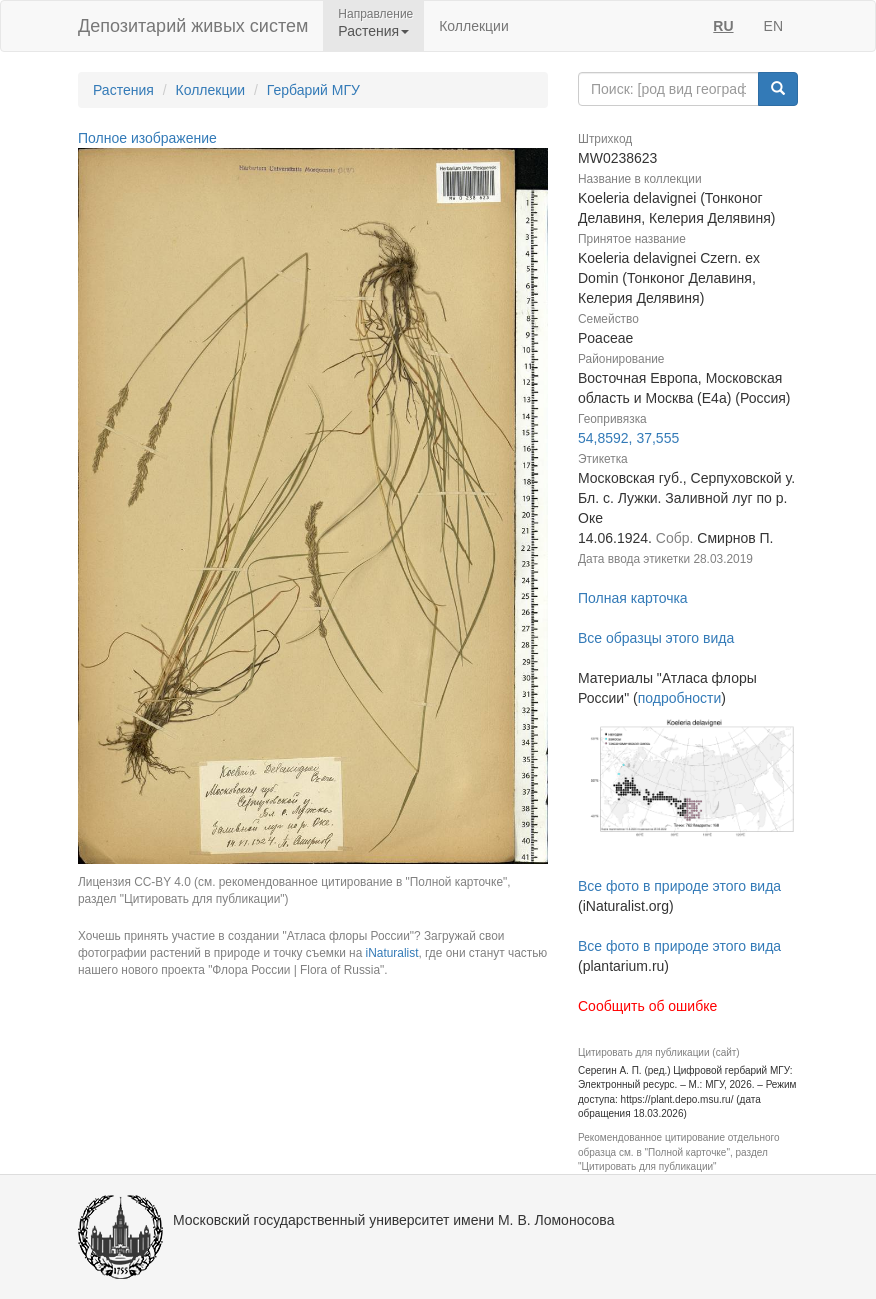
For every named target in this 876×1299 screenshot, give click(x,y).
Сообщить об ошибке (647, 1006)
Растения (123, 90)
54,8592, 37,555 (628, 438)
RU (723, 26)
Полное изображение (147, 138)
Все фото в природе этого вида (679, 886)
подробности (680, 698)
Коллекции (474, 26)
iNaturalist (392, 953)
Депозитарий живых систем (193, 26)
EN (773, 26)
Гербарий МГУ (313, 90)
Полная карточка (633, 598)
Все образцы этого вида (656, 638)
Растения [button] (373, 31)
